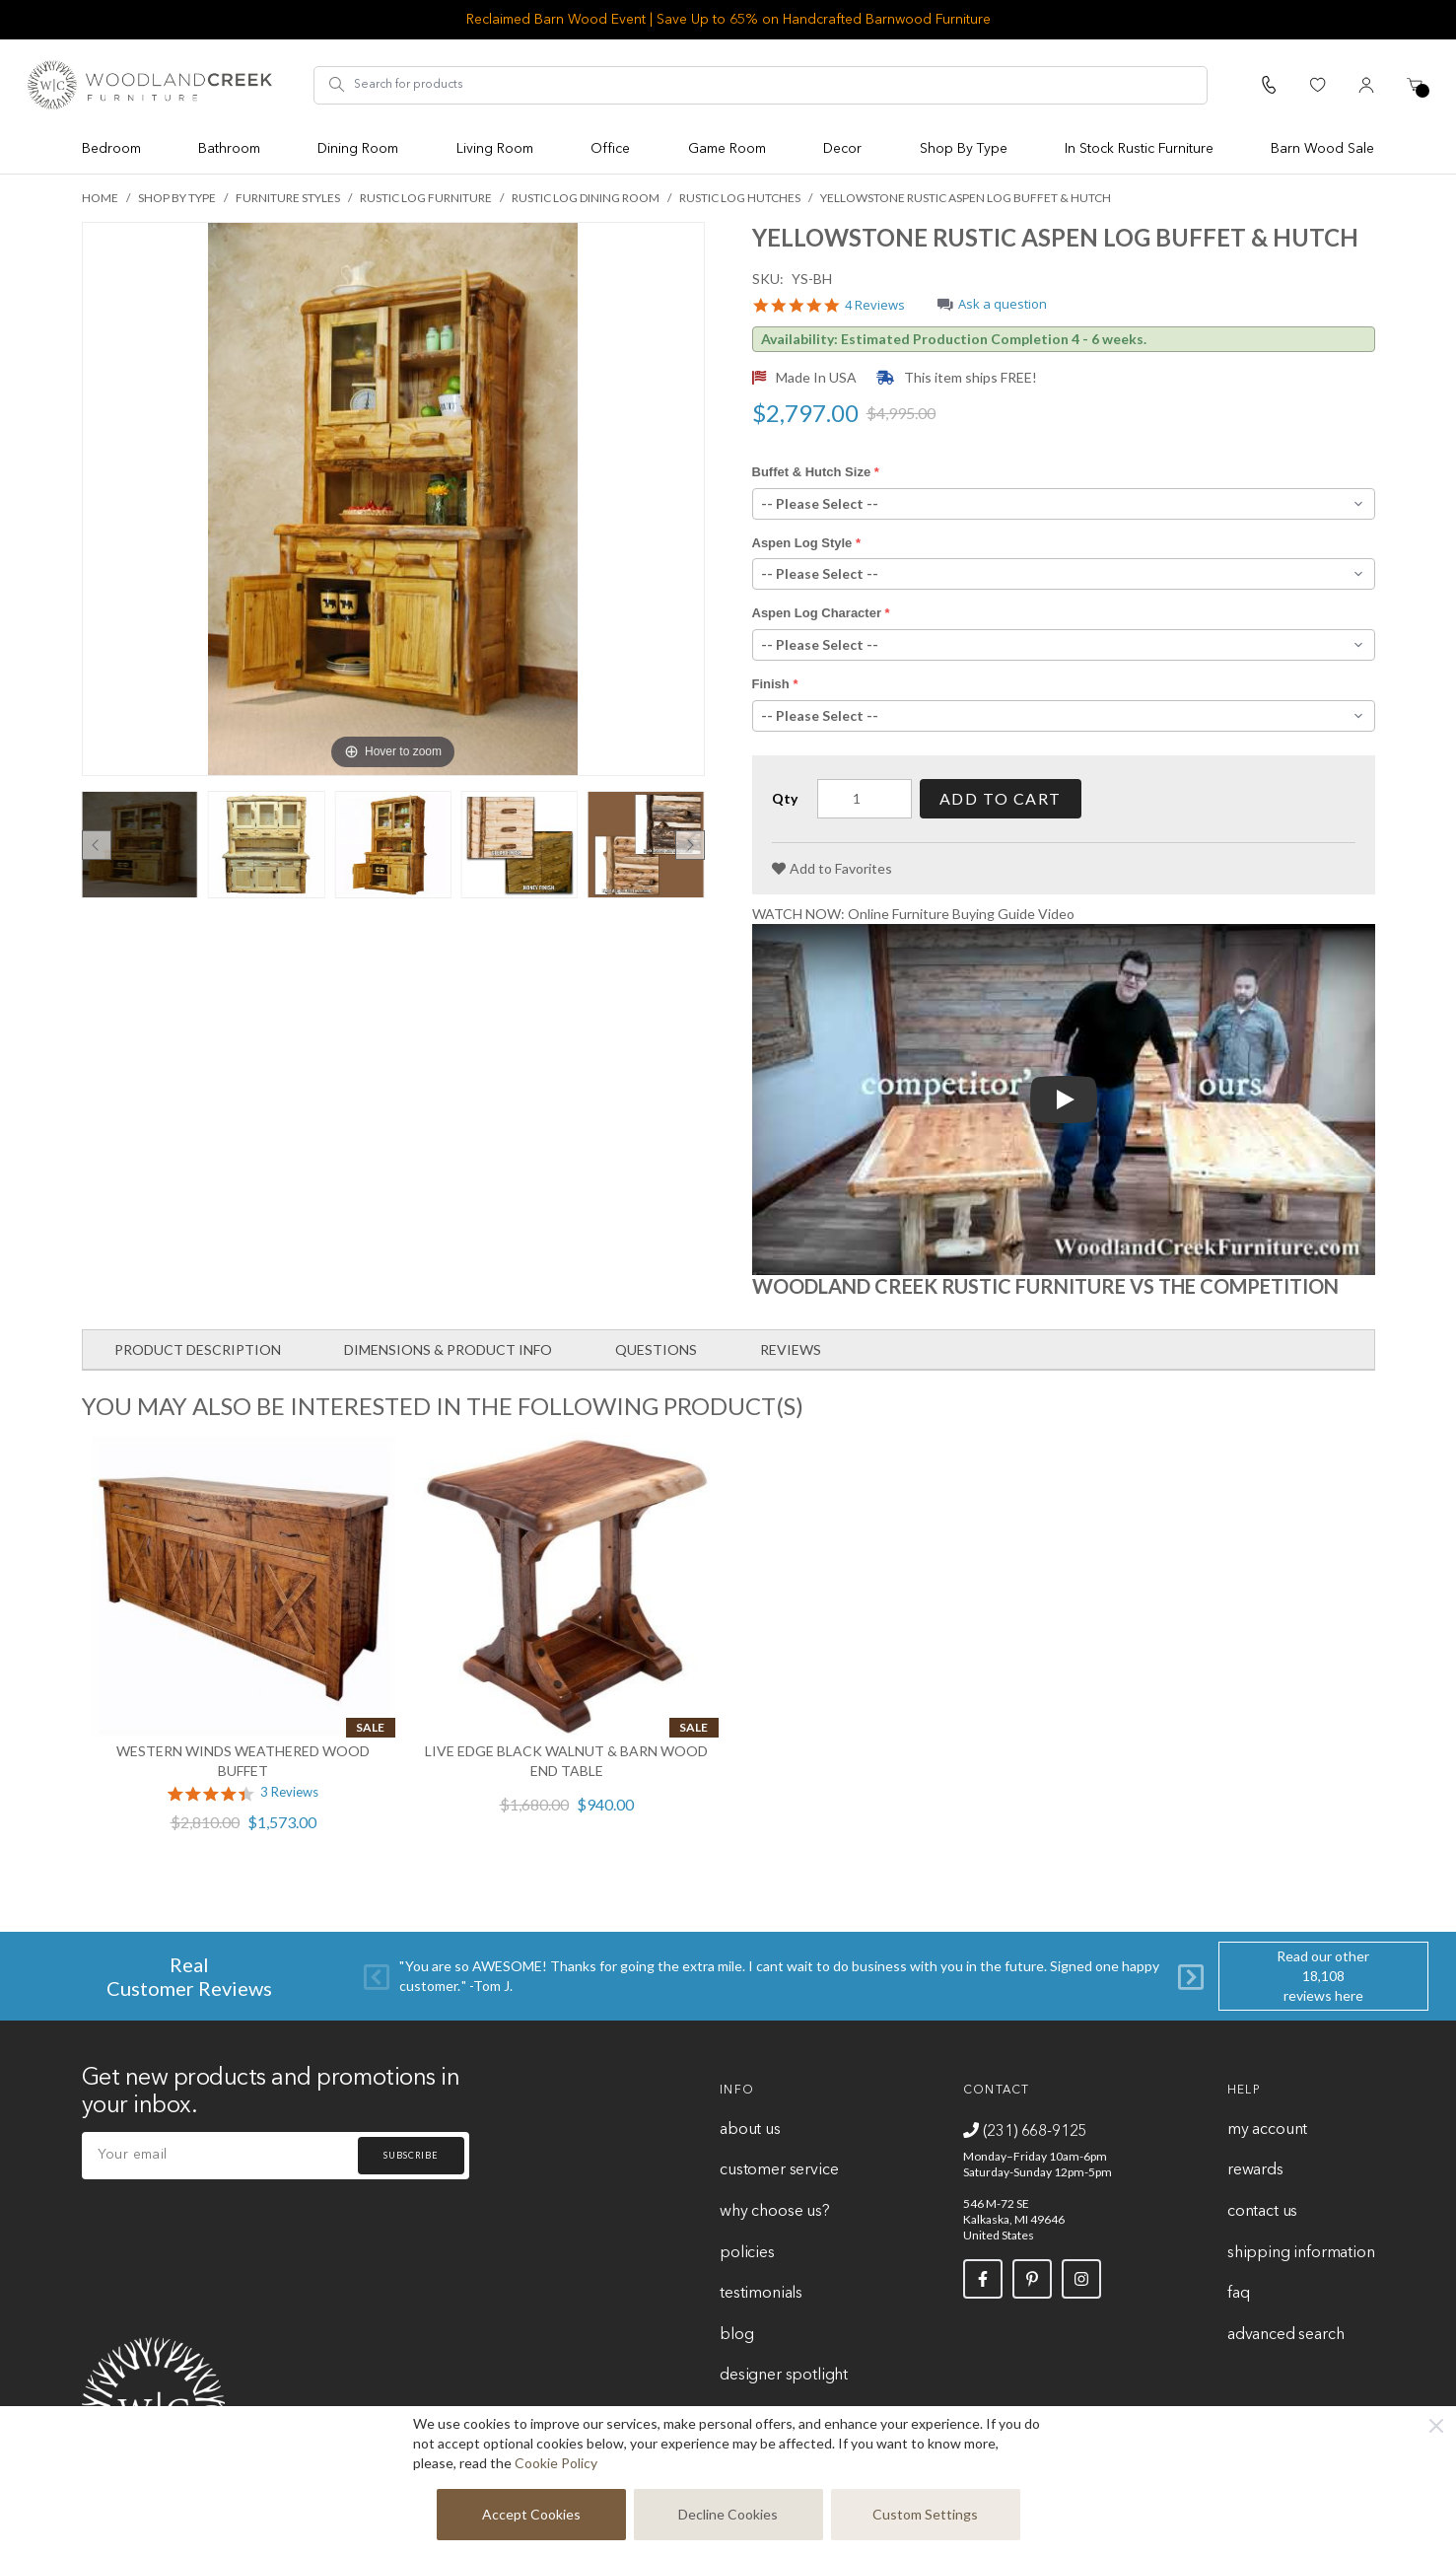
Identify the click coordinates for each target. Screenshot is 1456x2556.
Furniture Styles (288, 197)
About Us (750, 2130)
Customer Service (779, 2170)
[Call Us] (1269, 85)
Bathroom (229, 149)
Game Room (727, 149)
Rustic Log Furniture (426, 197)
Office (610, 149)
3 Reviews (289, 1792)
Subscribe (411, 2155)
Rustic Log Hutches (739, 197)
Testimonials (761, 2294)
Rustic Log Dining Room (585, 197)
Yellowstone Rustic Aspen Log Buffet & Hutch (965, 197)
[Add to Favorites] (832, 869)
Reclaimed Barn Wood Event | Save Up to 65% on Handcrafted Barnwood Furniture (728, 20)
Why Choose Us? (775, 2212)
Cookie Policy (556, 2462)
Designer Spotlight (784, 2375)
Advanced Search (1285, 2335)
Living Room (494, 149)
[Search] (337, 85)
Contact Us (1262, 2212)
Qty (784, 798)
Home (100, 197)
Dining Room (357, 149)
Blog (736, 2335)
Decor (842, 149)
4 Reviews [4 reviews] (875, 306)
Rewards (1255, 2170)
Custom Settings (925, 2514)
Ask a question (1002, 305)
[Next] (1191, 1975)
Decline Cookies (728, 2514)
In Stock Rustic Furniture (1139, 149)
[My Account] (1366, 85)
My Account (1267, 2130)
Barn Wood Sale (1322, 149)
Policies (747, 2253)
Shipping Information (1300, 2253)
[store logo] (150, 84)
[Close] (1436, 2426)
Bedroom (111, 149)
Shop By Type (963, 149)
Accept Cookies (531, 2514)
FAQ (1238, 2294)
